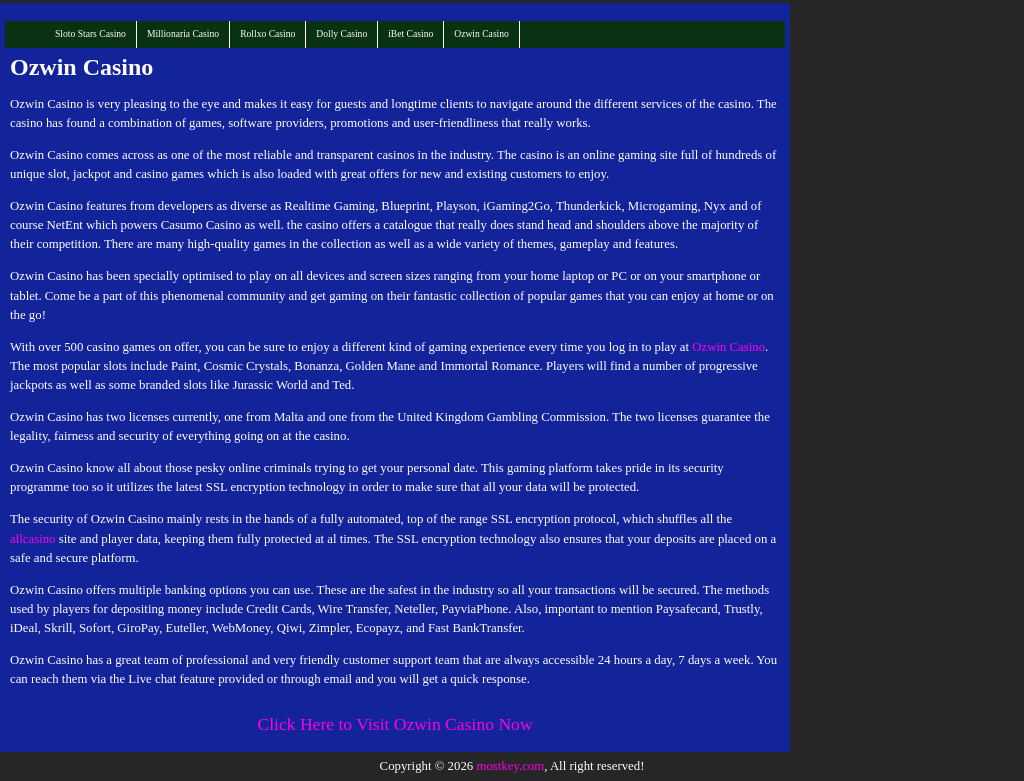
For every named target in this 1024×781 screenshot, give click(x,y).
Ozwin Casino (481, 33)
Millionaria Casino (183, 33)
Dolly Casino (341, 33)
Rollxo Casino (267, 33)
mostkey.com (510, 766)
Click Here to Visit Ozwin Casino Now (394, 724)
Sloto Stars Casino (90, 33)
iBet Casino (410, 33)
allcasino (32, 539)
